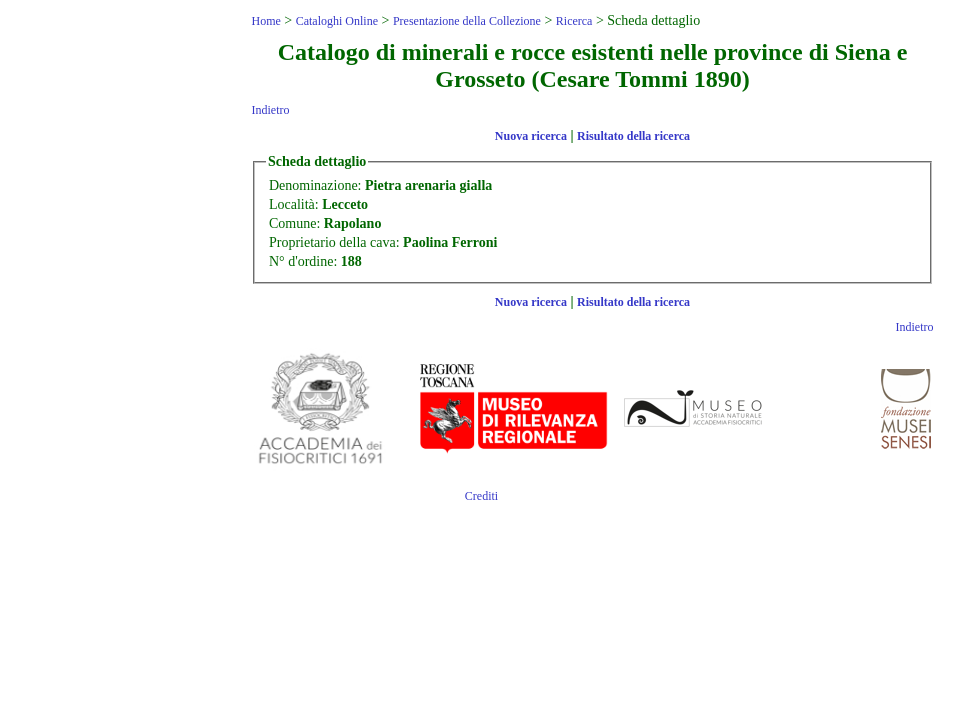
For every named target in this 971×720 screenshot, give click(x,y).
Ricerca (574, 21)
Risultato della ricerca (633, 136)
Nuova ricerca (531, 136)
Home (265, 21)
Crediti (481, 496)
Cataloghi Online (337, 21)
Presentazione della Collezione (467, 21)
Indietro (270, 110)
